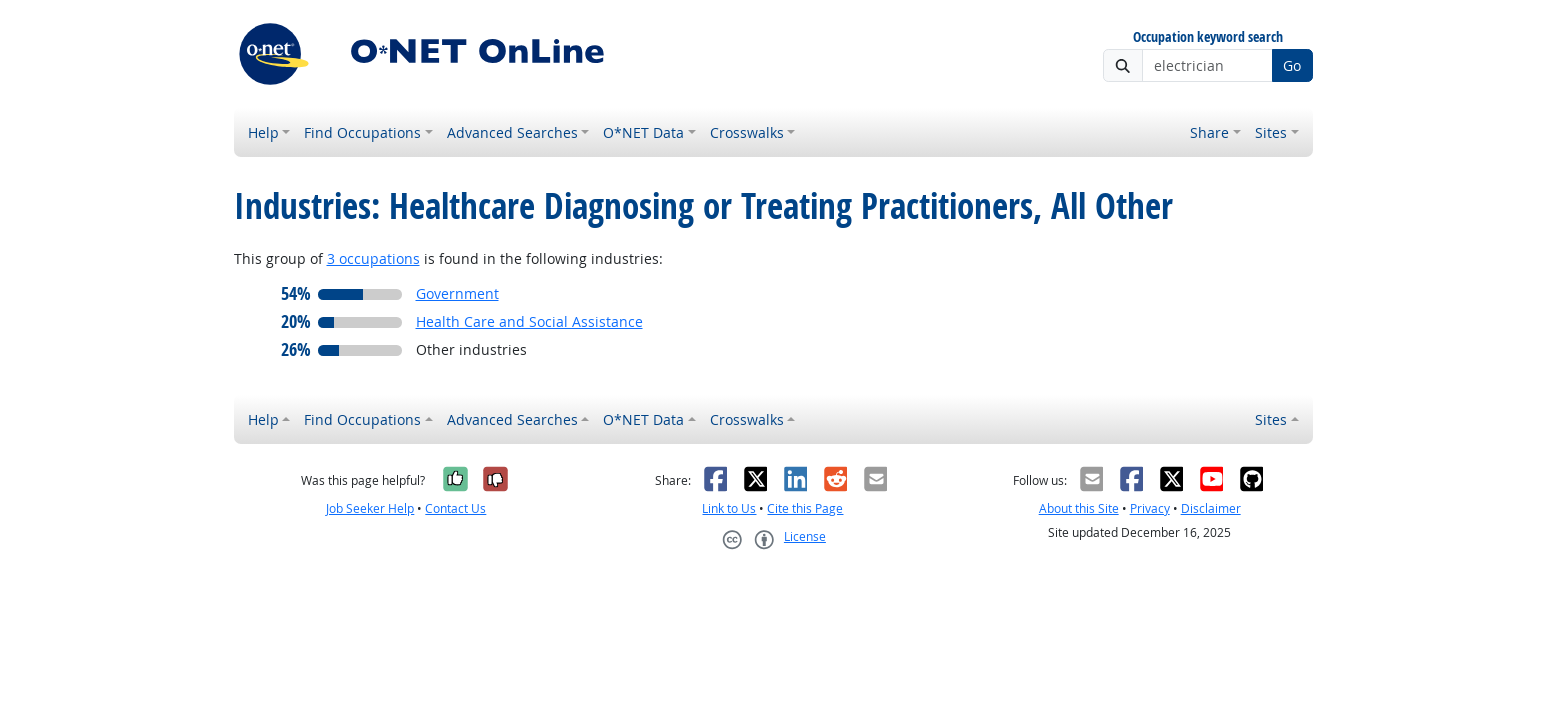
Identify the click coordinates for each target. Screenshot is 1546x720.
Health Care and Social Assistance (529, 321)
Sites (1271, 132)
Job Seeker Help (370, 508)
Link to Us (729, 508)
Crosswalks (747, 132)
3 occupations (373, 258)
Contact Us (455, 508)
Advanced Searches (512, 132)
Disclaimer (1211, 508)
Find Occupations (362, 132)
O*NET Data (643, 132)
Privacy (1150, 508)
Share (1209, 132)
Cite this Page (805, 508)
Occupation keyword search (1208, 37)
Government (457, 293)
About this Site (1079, 508)
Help (263, 132)
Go (1292, 65)
